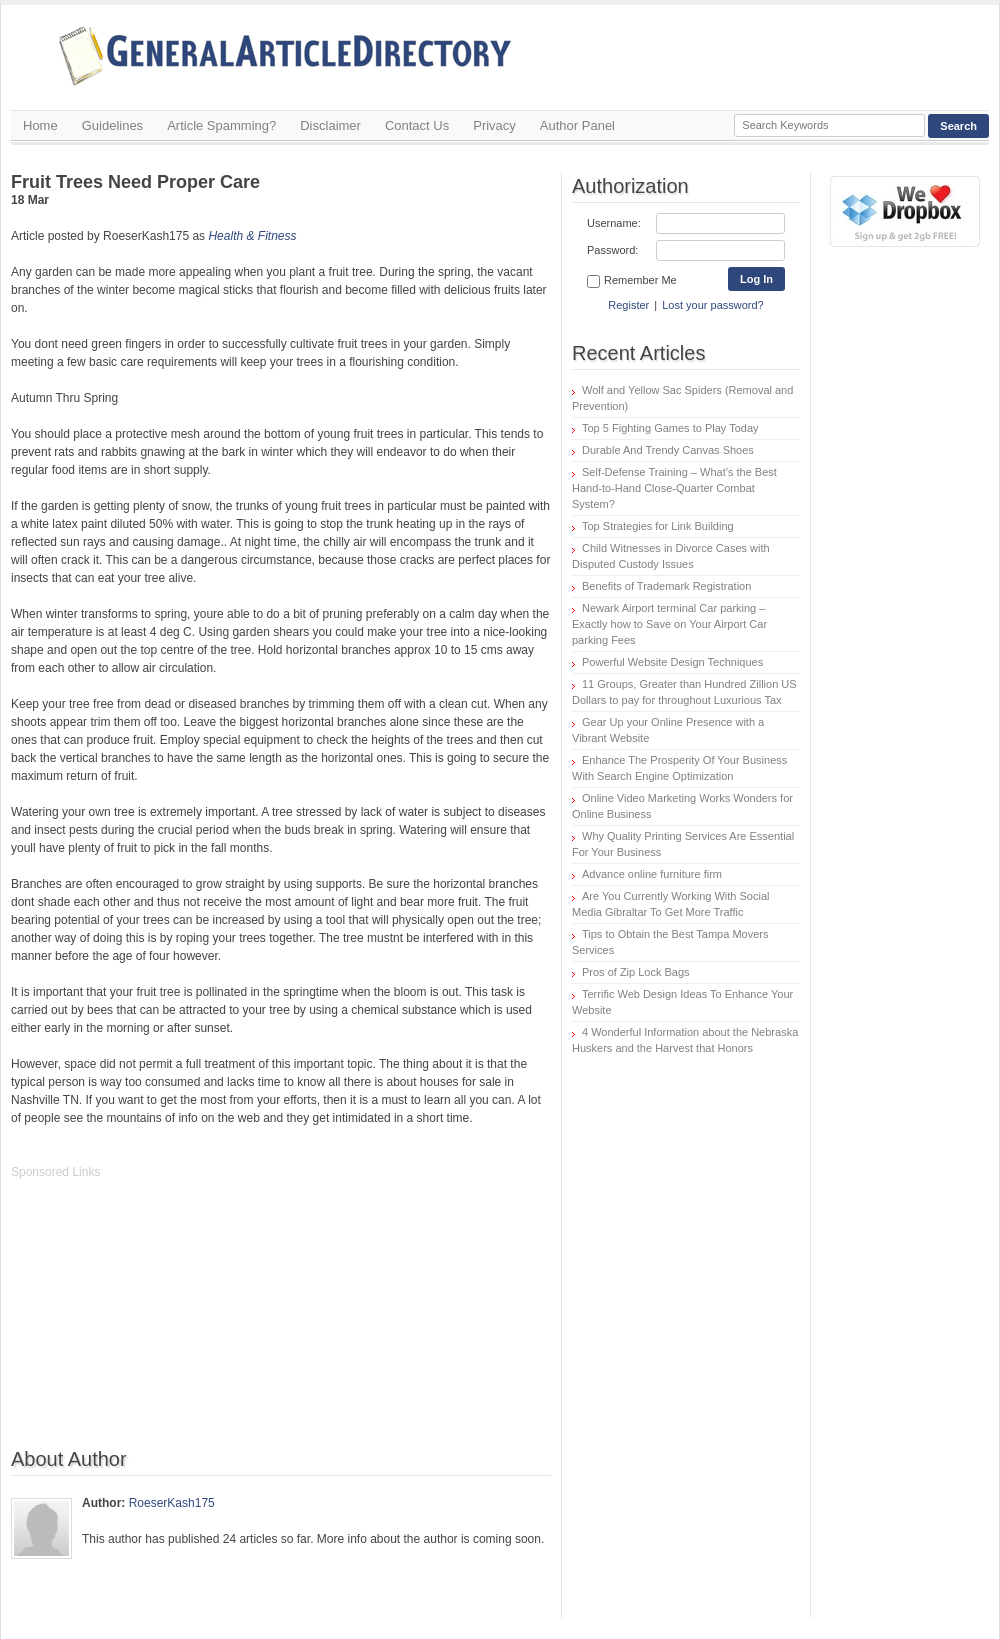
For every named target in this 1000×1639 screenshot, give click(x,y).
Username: (614, 223)
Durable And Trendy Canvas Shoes (668, 450)
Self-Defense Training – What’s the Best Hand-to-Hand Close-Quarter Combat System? (674, 488)
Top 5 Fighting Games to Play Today (670, 428)
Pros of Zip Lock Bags (636, 972)
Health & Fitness (252, 236)
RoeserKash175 (172, 1503)
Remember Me (632, 281)
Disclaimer (330, 125)
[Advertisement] (161, 1324)
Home (40, 125)
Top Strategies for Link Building (658, 526)
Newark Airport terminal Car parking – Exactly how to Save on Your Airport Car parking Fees (669, 624)
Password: (612, 250)
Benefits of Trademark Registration (666, 586)
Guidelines (112, 125)
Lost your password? (713, 305)
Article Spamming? (221, 125)
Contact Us (417, 125)
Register (628, 305)
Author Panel (577, 125)
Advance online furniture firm (652, 874)
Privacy (494, 125)
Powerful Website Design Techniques (672, 662)
